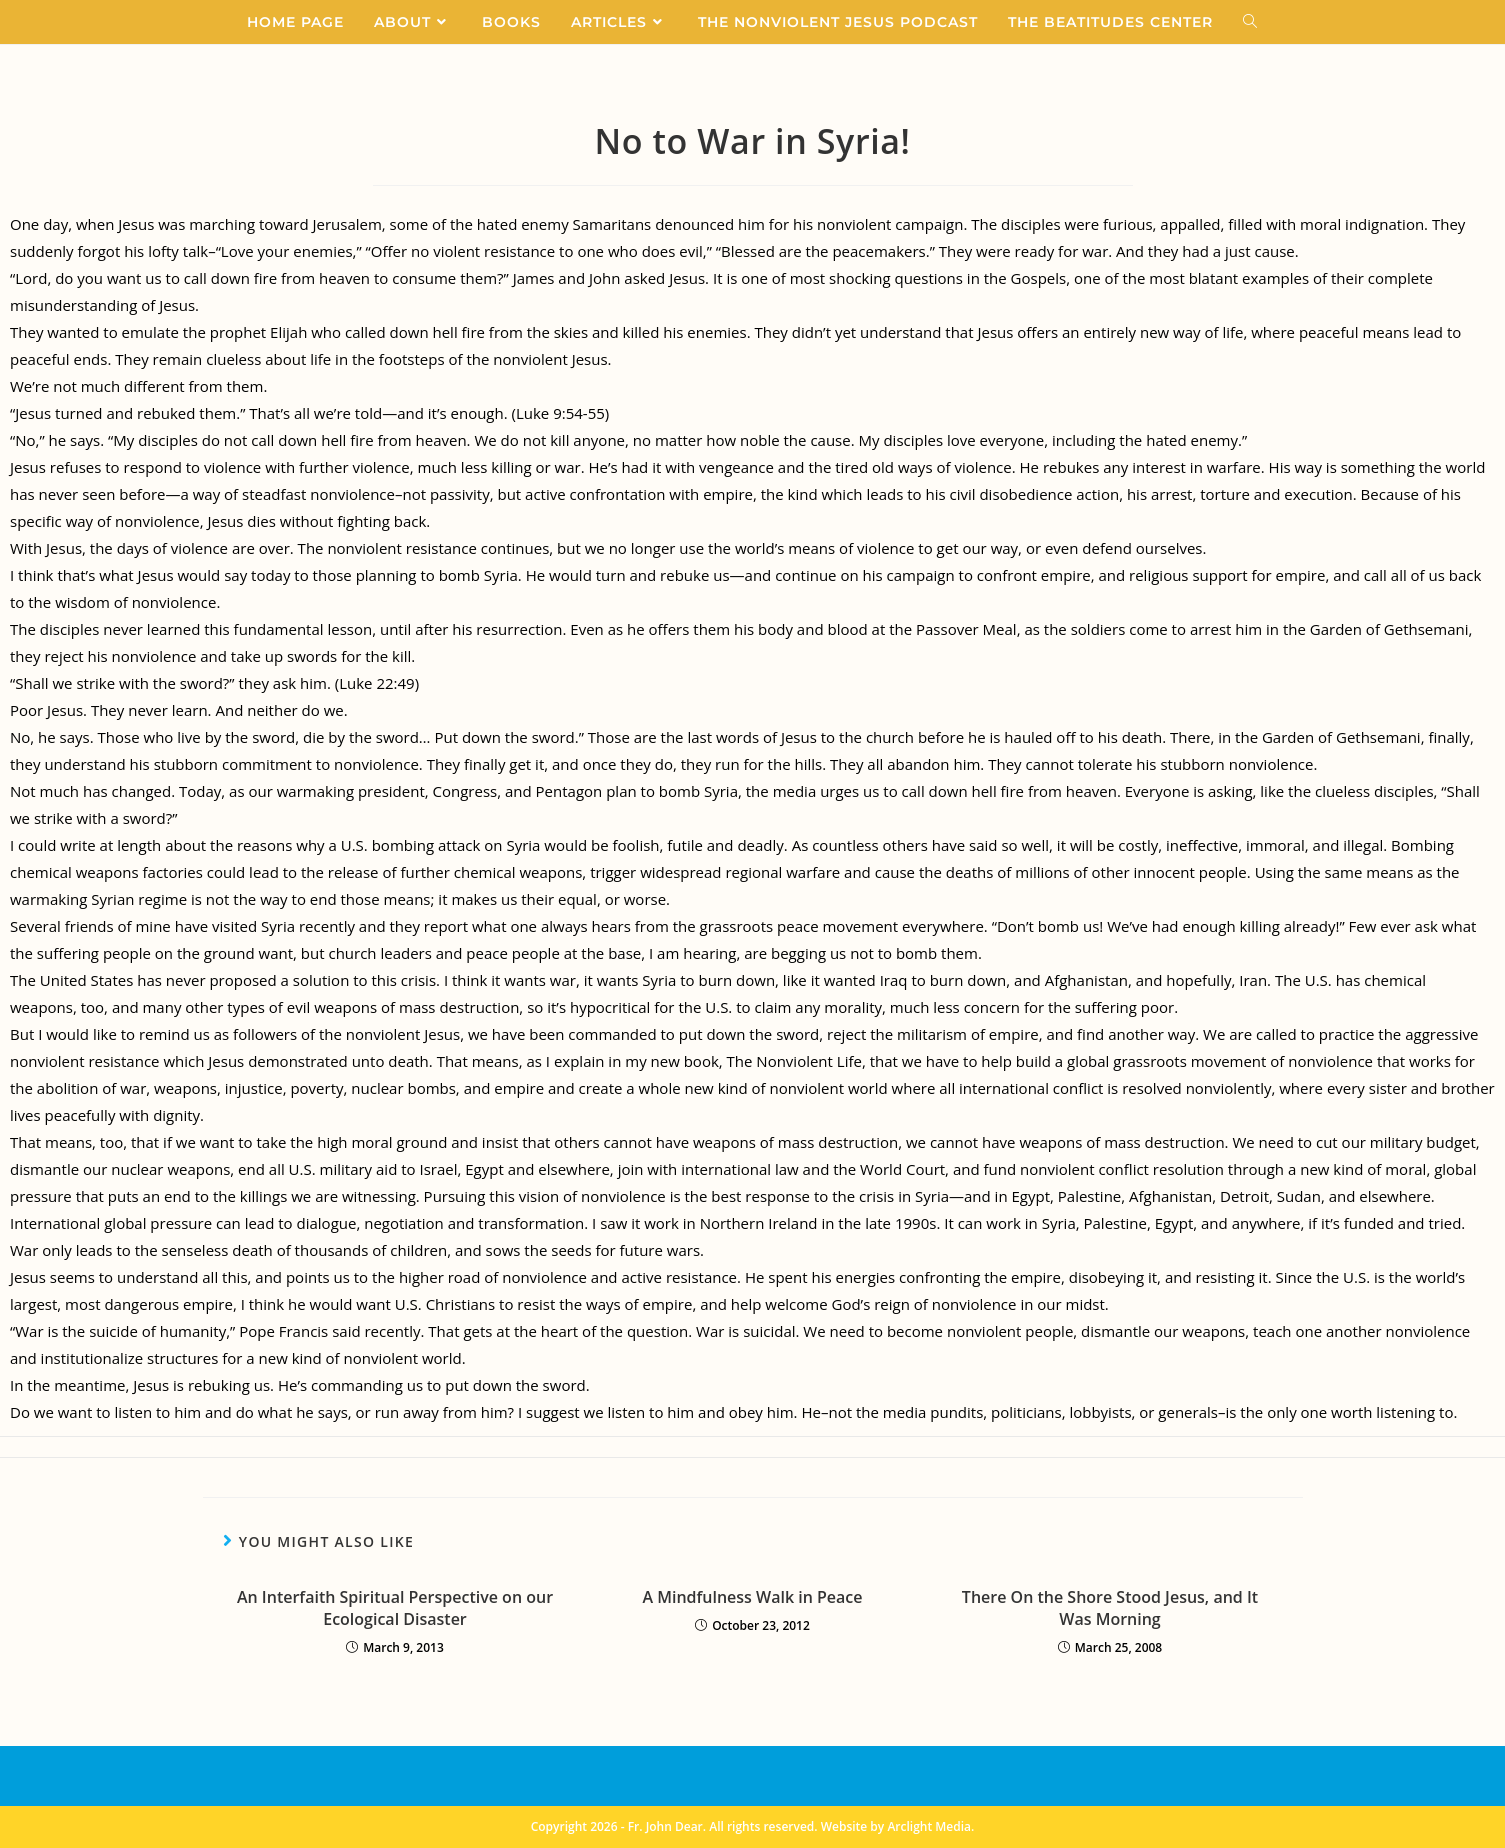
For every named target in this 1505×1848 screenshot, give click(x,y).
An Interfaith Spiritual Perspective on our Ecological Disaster (395, 1608)
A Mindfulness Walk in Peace (752, 1597)
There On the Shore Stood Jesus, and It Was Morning (1110, 1608)
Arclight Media (929, 1826)
